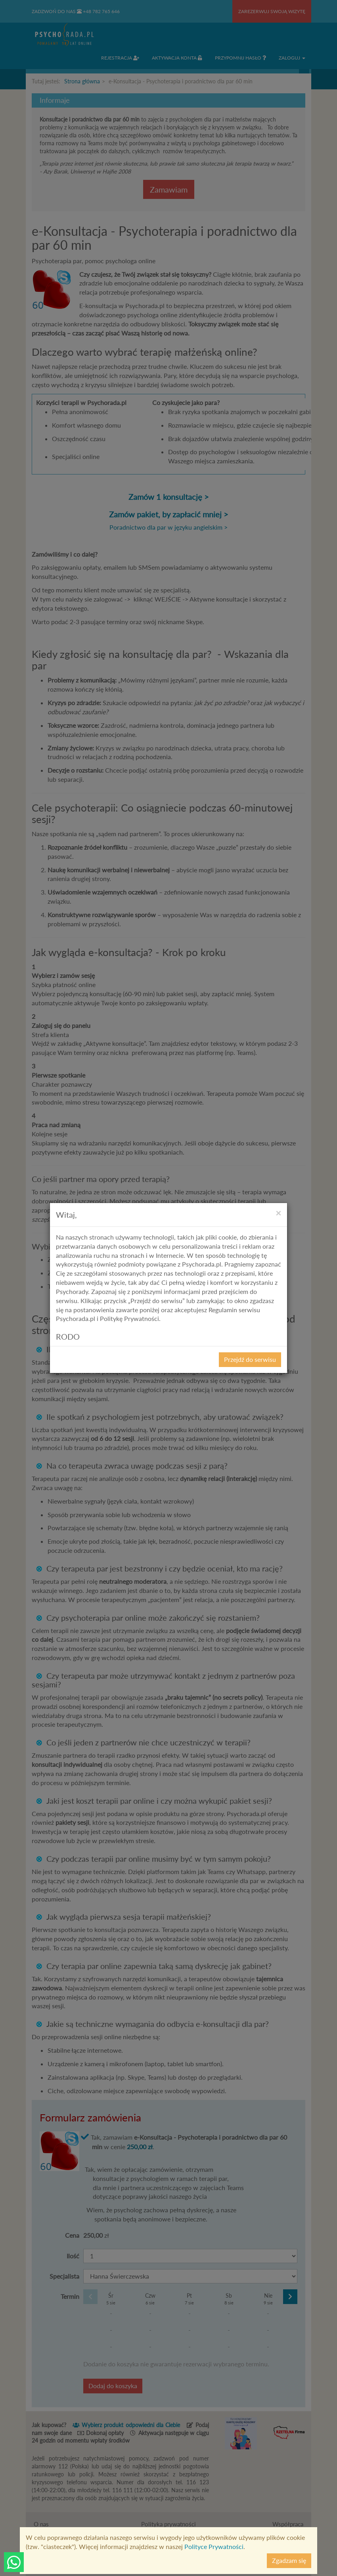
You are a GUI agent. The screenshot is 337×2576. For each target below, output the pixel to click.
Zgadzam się (289, 2560)
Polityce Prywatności (213, 2546)
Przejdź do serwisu (250, 1359)
